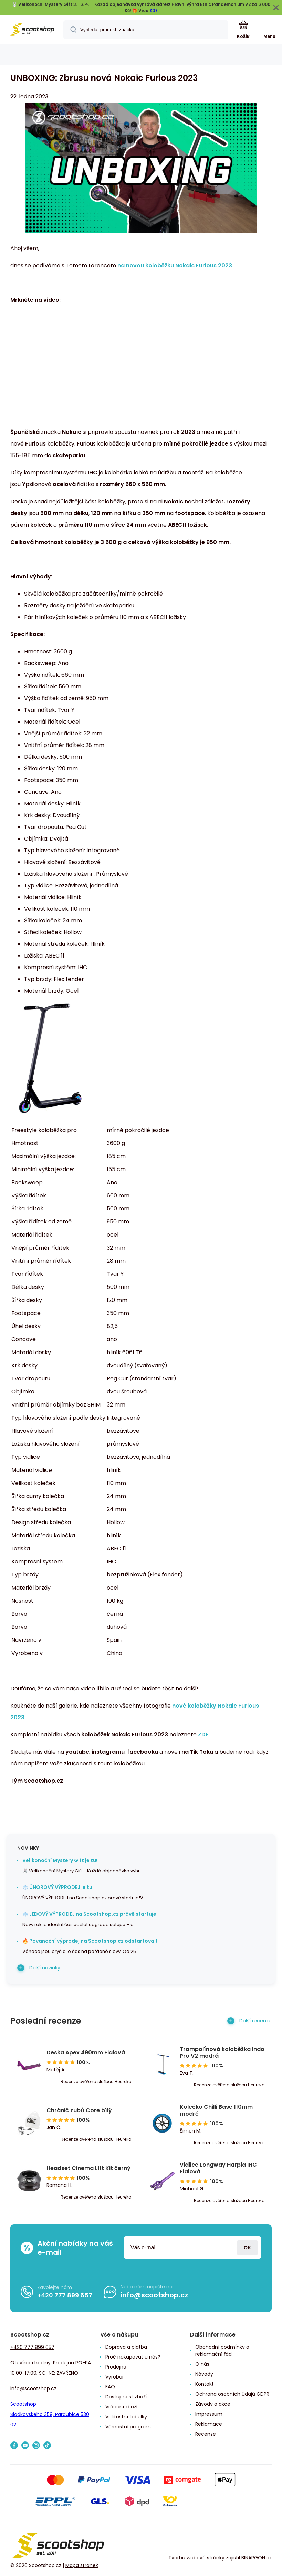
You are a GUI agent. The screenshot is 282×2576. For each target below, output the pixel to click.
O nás (202, 2364)
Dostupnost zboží (126, 2396)
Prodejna (115, 2366)
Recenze (205, 2433)
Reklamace (208, 2423)
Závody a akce (212, 2404)
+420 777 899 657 (64, 2295)
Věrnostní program (128, 2426)
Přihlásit (247, 2247)
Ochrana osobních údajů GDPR (232, 2394)
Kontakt (204, 2384)
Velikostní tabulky (126, 2416)
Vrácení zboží (121, 2406)
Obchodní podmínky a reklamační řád (222, 2350)
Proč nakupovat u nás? (132, 2356)
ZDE (153, 10)
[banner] (32, 30)
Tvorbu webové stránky (196, 2557)
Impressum (208, 2414)
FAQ (110, 2386)
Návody (204, 2374)
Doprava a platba (126, 2346)
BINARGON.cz (256, 2557)
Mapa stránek (81, 2565)
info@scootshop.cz (154, 2295)
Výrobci (114, 2376)
